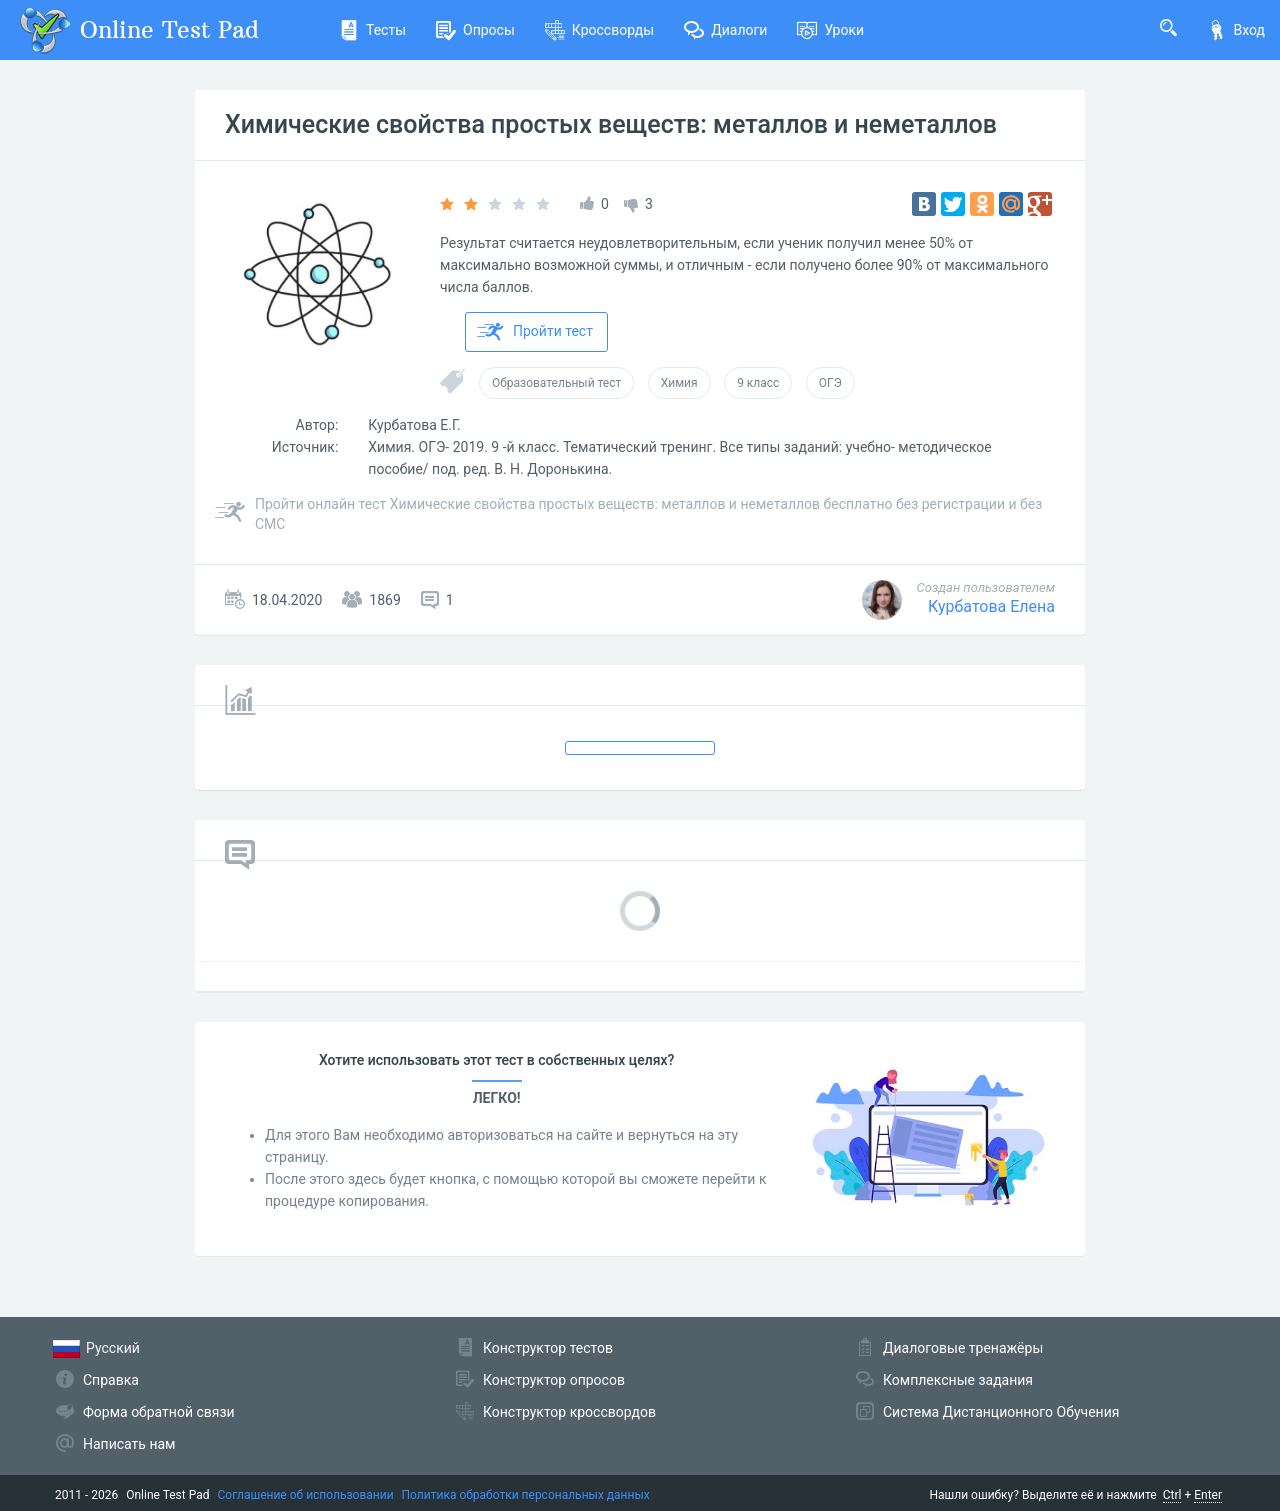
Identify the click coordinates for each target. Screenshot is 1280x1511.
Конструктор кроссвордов (569, 1412)
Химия (679, 383)
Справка (111, 1380)
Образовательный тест (556, 383)
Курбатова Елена (991, 606)
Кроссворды (599, 30)
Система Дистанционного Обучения (1001, 1412)
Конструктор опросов (554, 1380)
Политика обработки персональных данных (526, 1495)
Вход (1236, 30)
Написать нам (129, 1444)
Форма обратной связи (159, 1412)
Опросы (475, 30)
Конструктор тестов (548, 1348)
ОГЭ (830, 383)
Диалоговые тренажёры (963, 1348)
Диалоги (725, 30)
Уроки (830, 30)
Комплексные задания (958, 1380)
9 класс (758, 383)
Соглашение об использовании (306, 1495)
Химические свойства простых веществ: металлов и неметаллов (611, 124)
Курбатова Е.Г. (414, 425)
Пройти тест (535, 332)
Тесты (372, 30)
